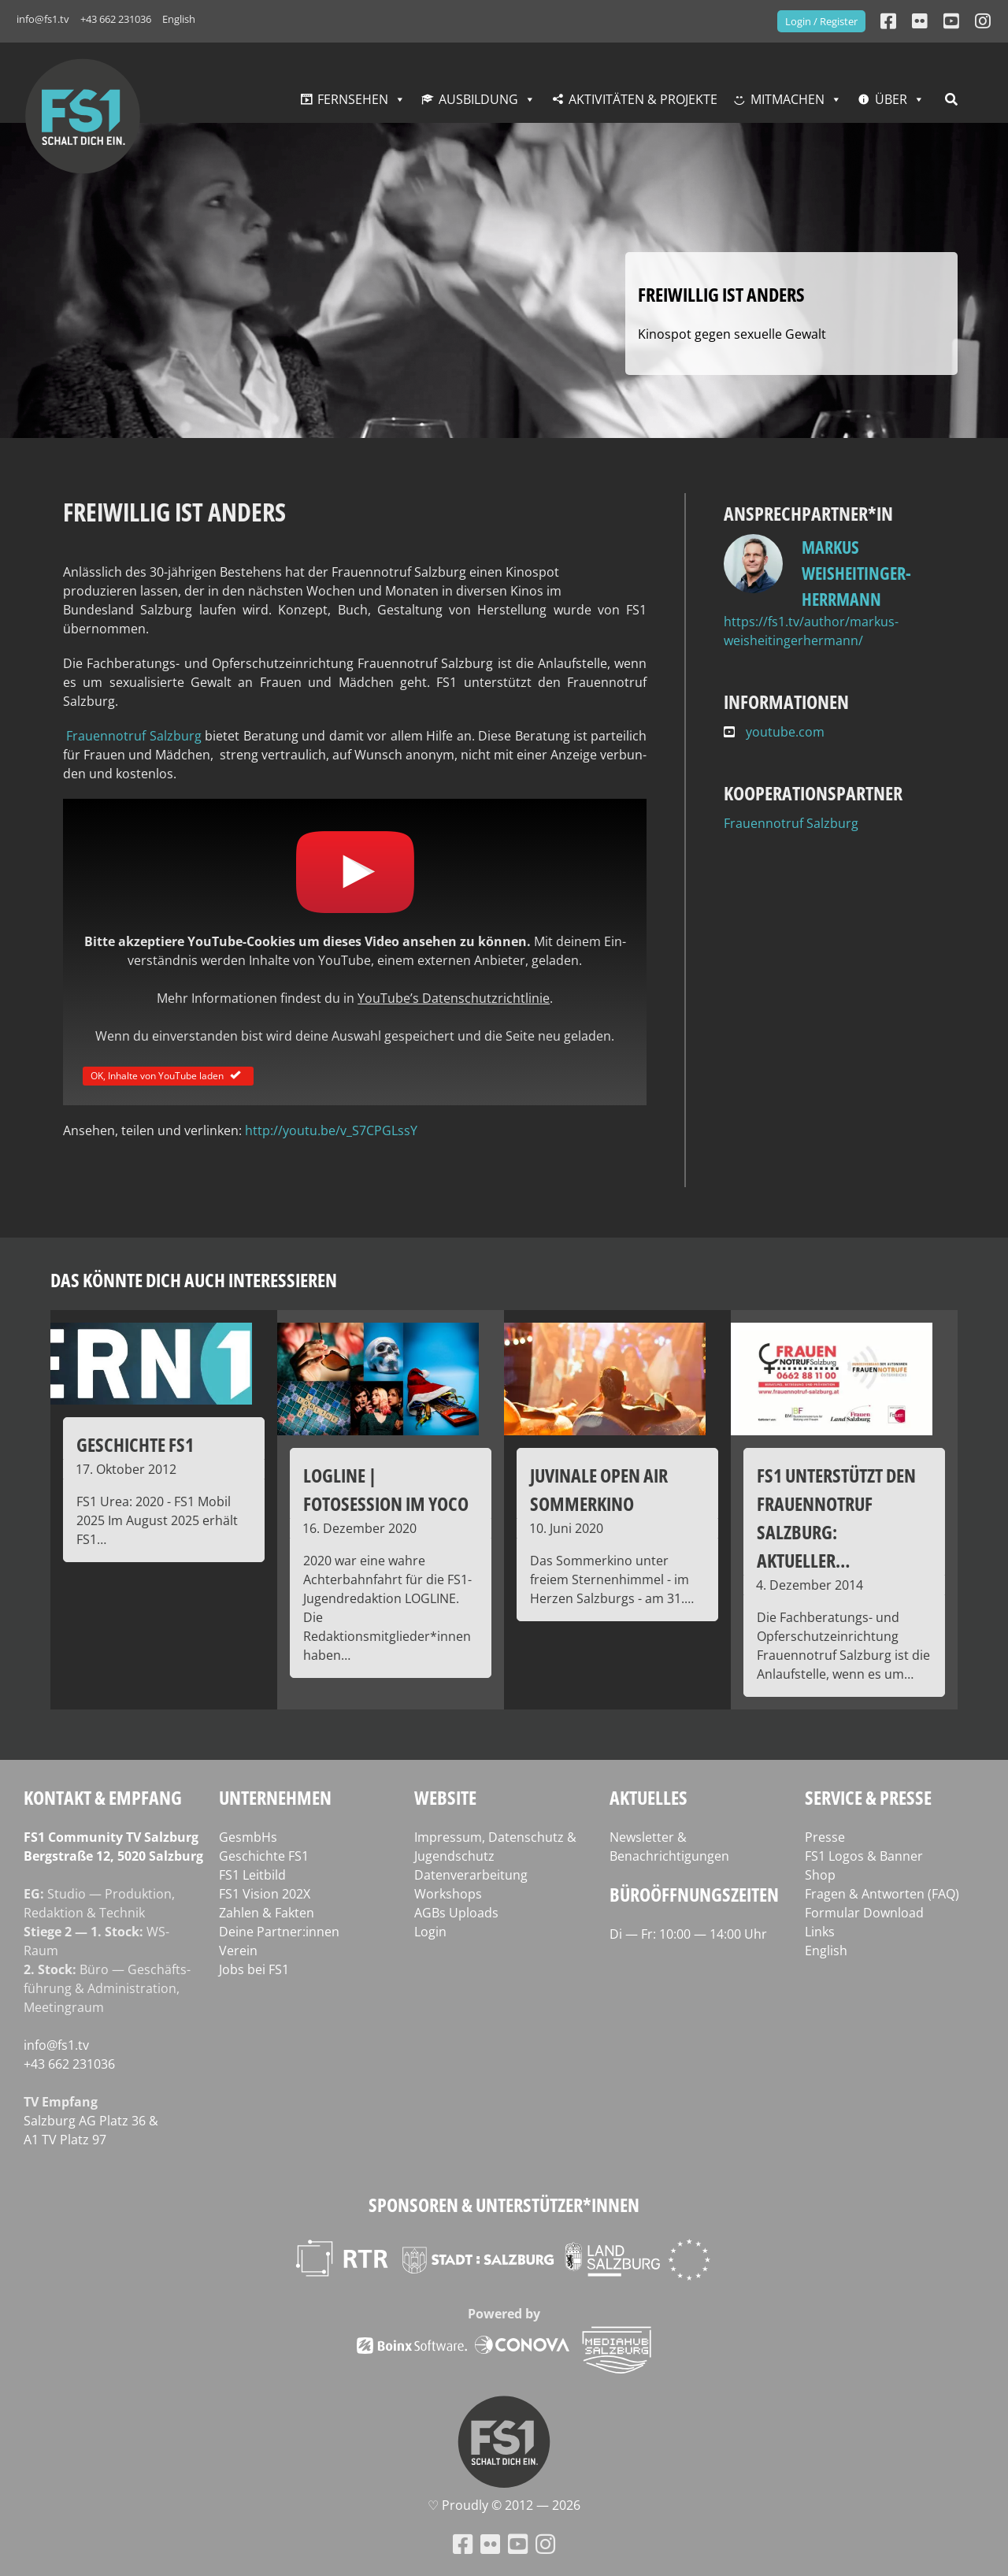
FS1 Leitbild (252, 1875)
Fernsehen (352, 99)
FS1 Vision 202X (264, 1893)
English (178, 19)
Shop (820, 1875)
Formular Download (864, 1912)
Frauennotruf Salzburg (791, 823)
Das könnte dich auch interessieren (193, 1280)
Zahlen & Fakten (266, 1912)
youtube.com (774, 732)
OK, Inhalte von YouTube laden (168, 1075)
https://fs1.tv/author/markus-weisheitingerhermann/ (811, 631)
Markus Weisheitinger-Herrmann (856, 573)
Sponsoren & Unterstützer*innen (504, 2205)
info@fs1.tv (43, 19)
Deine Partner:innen (279, 1931)
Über (891, 99)
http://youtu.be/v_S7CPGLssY (331, 1130)
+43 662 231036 (115, 19)
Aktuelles (648, 1797)
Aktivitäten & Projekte (643, 99)
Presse (825, 1837)
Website (445, 1797)
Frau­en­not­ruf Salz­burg (132, 735)
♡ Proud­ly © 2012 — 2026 (504, 2505)
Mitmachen (787, 99)
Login (430, 1931)
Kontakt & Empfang (103, 1797)
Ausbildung (478, 99)
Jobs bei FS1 (254, 1969)
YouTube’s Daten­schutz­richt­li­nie (454, 998)
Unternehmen (275, 1797)
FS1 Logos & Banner (864, 1856)
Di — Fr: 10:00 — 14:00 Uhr (688, 1934)
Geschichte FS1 (264, 1856)
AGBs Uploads (456, 1912)
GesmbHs (248, 1837)
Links (820, 1931)
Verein (238, 1950)
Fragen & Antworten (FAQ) (882, 1893)
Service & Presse (868, 1797)
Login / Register (821, 21)
